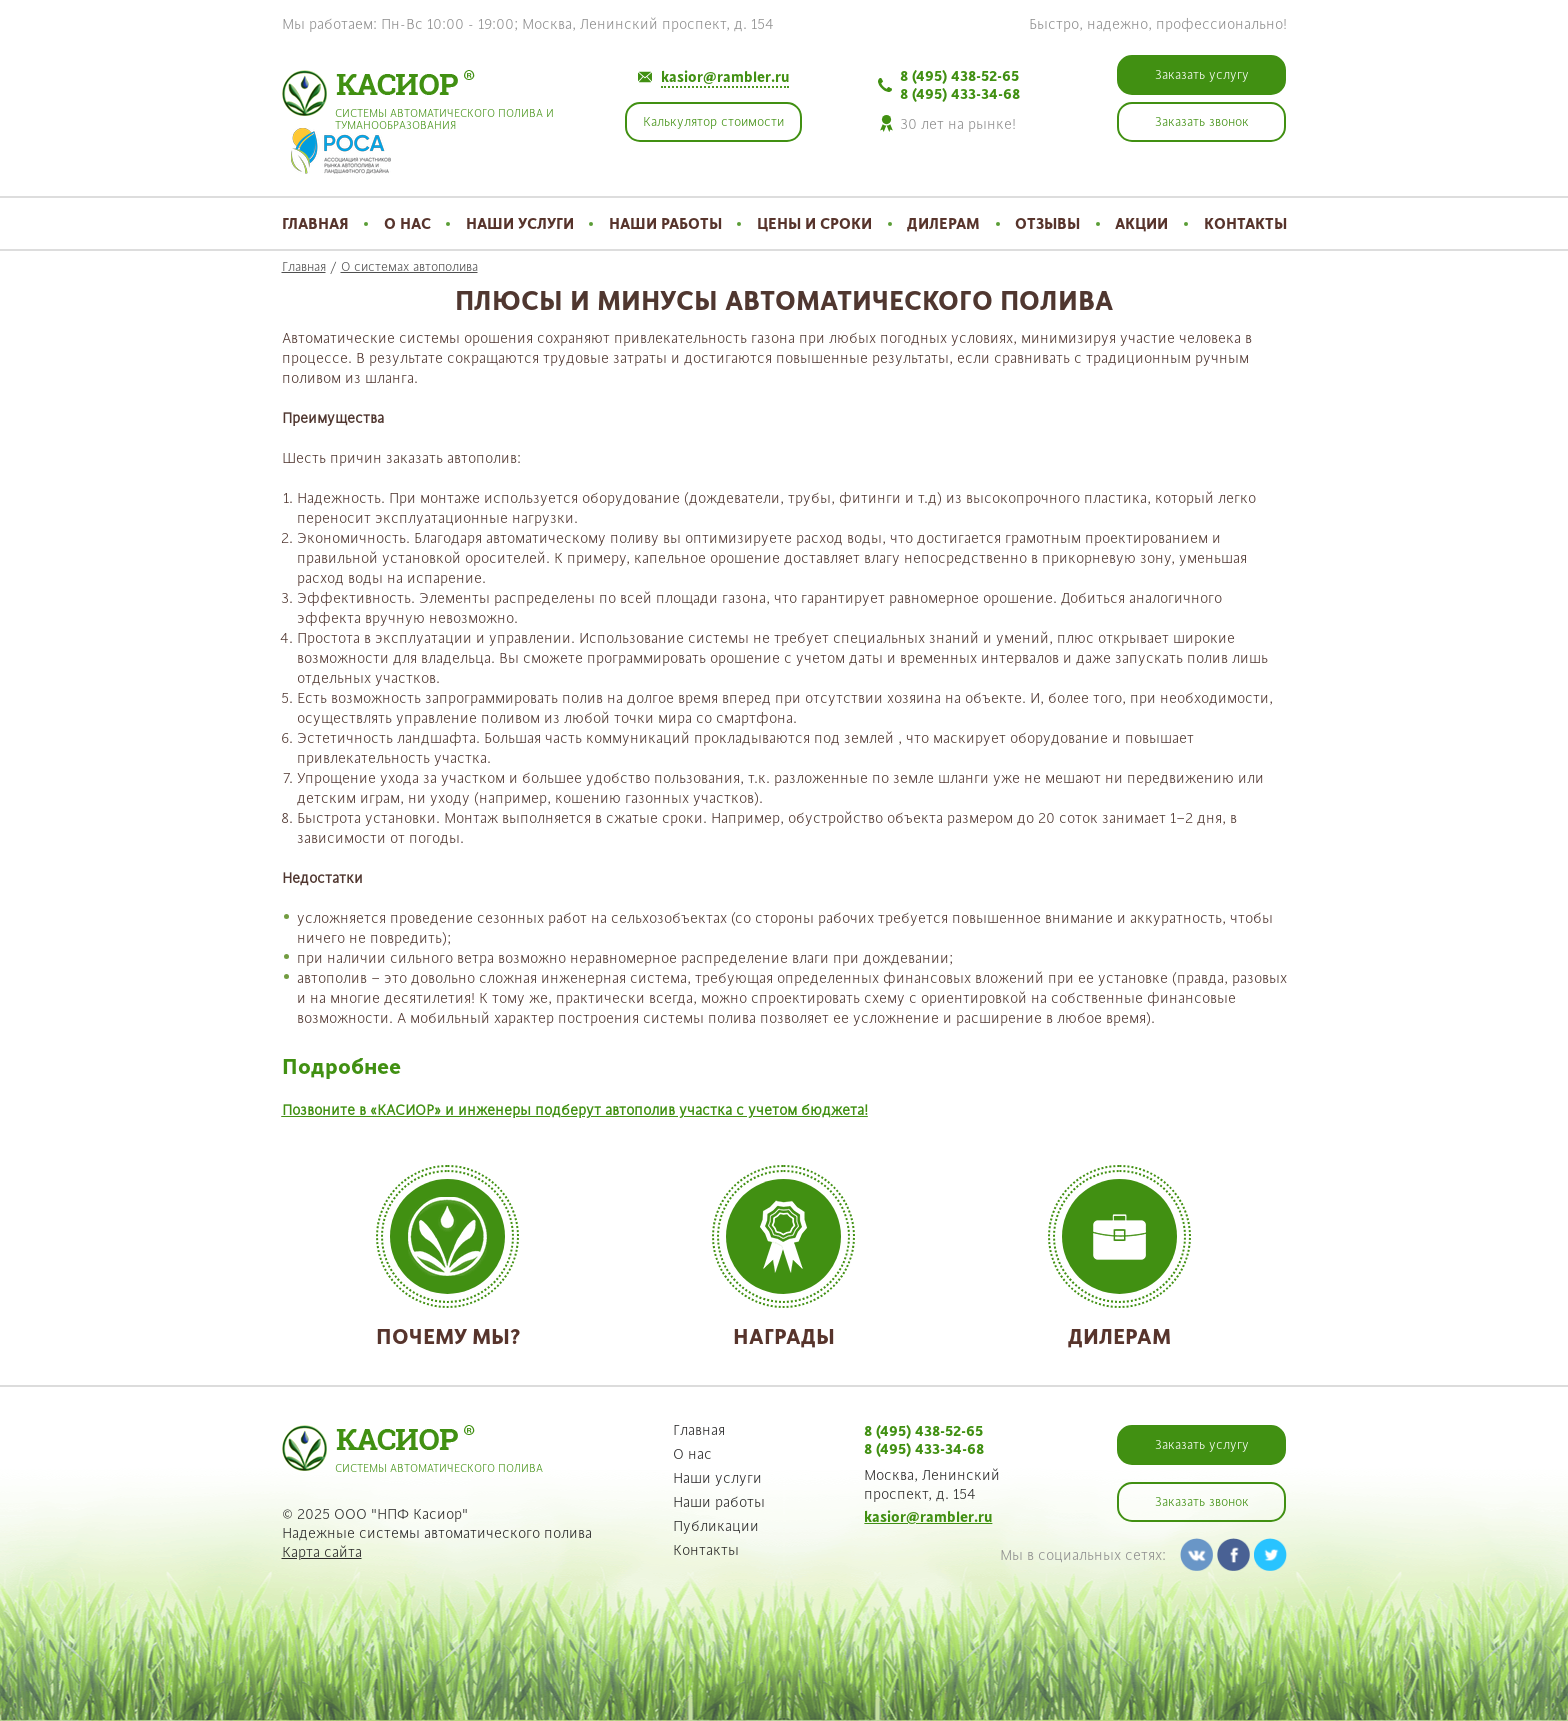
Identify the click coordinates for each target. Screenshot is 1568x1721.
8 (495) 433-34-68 (960, 94)
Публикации (716, 1526)
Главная (315, 223)
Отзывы (1047, 223)
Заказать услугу (1202, 1445)
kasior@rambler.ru (725, 77)
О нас (407, 223)
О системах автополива (409, 267)
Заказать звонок (1202, 1502)
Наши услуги (520, 223)
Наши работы (665, 223)
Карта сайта (322, 1552)
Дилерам (943, 223)
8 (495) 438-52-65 (959, 76)
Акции (1141, 223)
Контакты (1245, 223)
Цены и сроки (814, 223)
